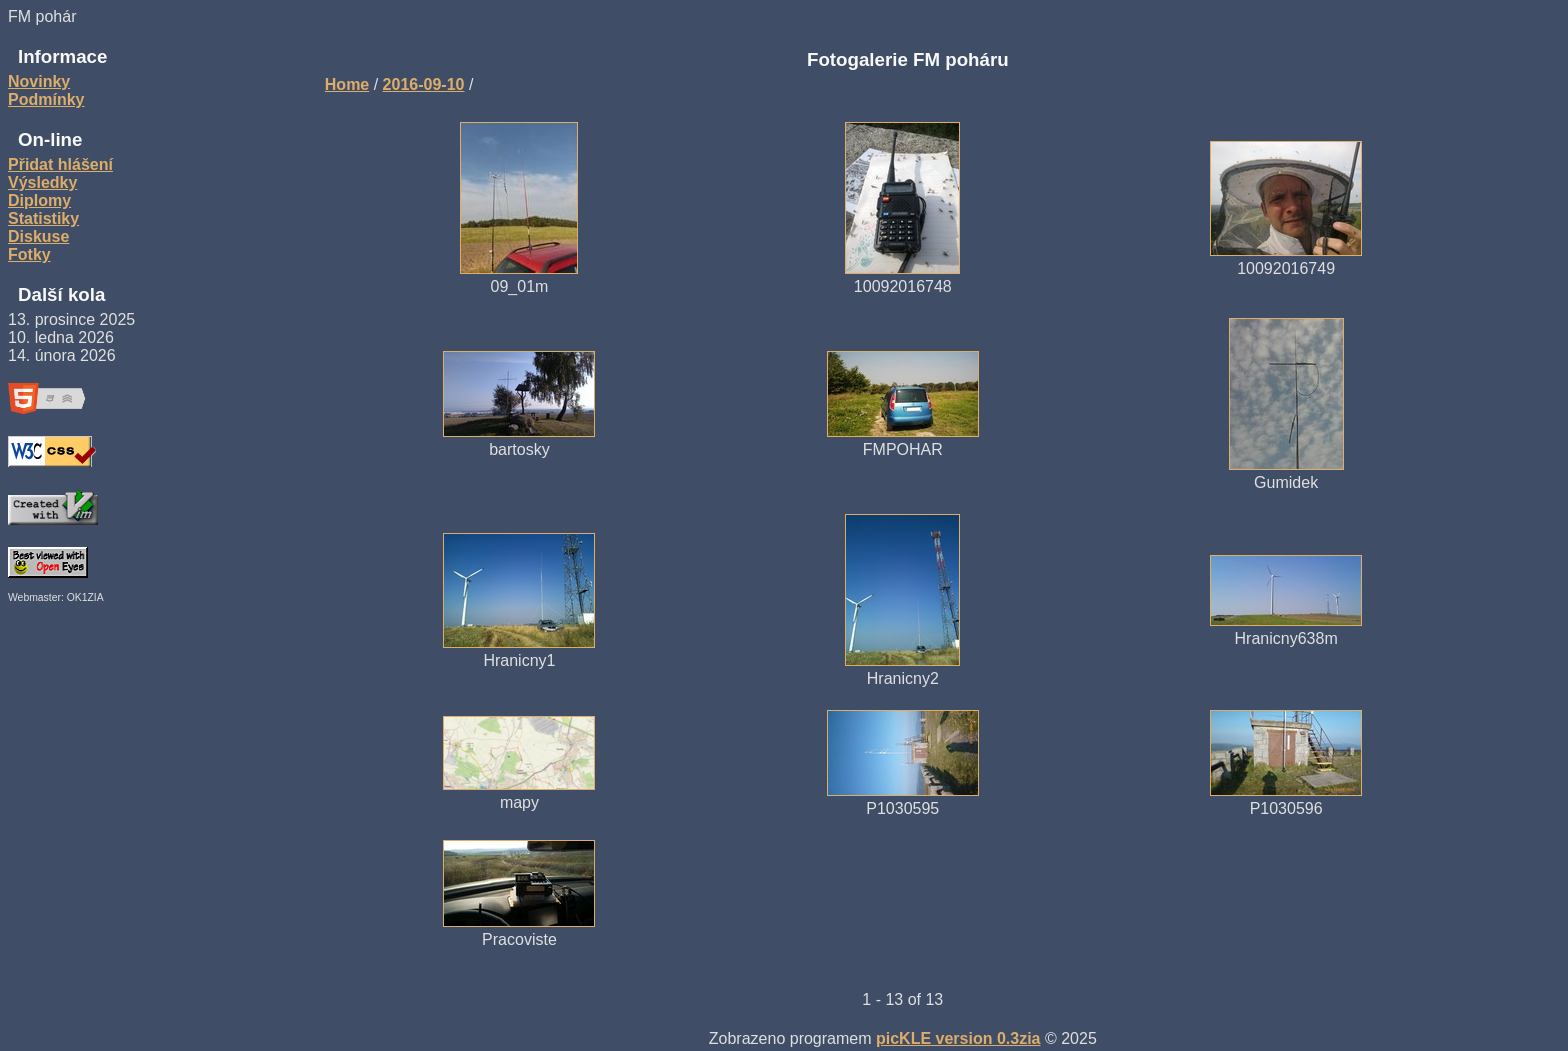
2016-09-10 (424, 84)
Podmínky (46, 99)
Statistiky (43, 218)
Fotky (29, 254)
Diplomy (39, 200)
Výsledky (42, 182)
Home (347, 84)
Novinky (39, 81)
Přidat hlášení (60, 164)
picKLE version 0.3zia (958, 1038)
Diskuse (38, 236)
